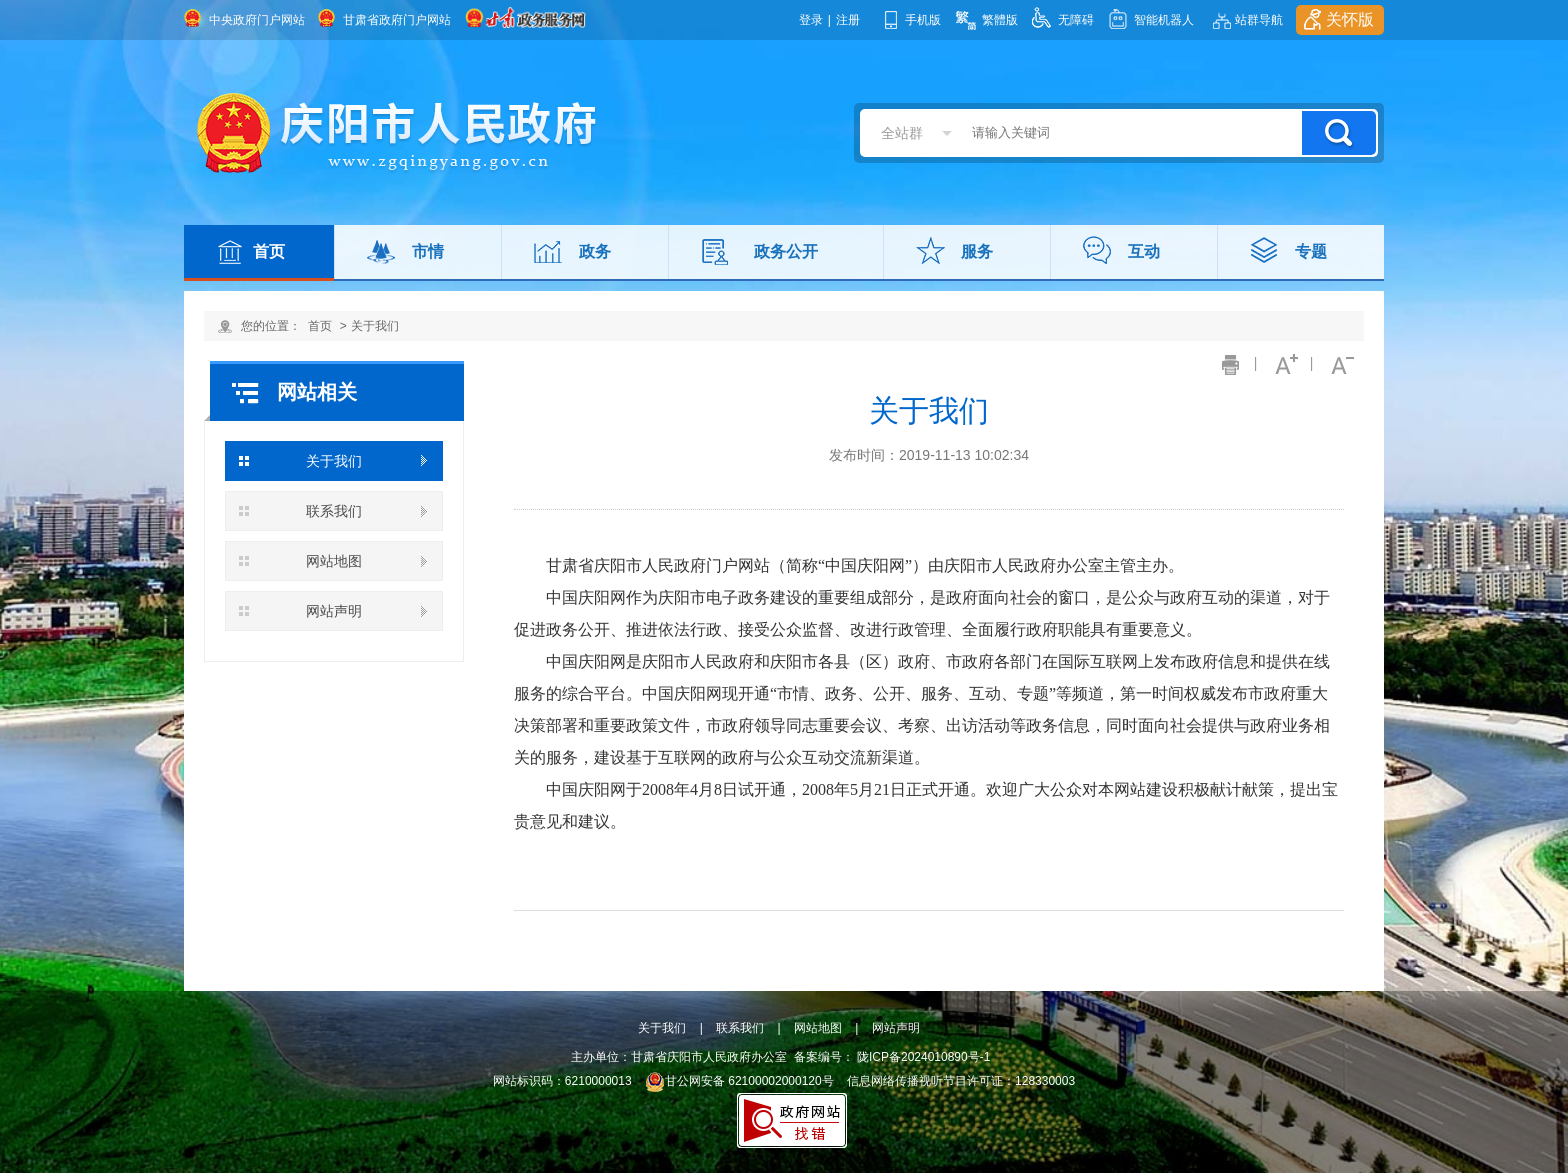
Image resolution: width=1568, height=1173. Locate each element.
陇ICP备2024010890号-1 (923, 1057)
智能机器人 (1164, 20)
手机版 (923, 20)
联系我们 (334, 511)
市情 (428, 251)
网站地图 (334, 561)
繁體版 (1000, 20)
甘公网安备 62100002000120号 (739, 1081)
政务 (595, 251)
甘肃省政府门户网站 (397, 20)
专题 (1311, 251)
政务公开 (786, 251)
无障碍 (1076, 20)
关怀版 (1350, 19)
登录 (811, 20)
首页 (269, 251)
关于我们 (375, 326)
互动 (1144, 251)
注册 (848, 20)
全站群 (902, 133)
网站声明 (334, 611)
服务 (977, 251)
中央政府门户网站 (257, 20)
